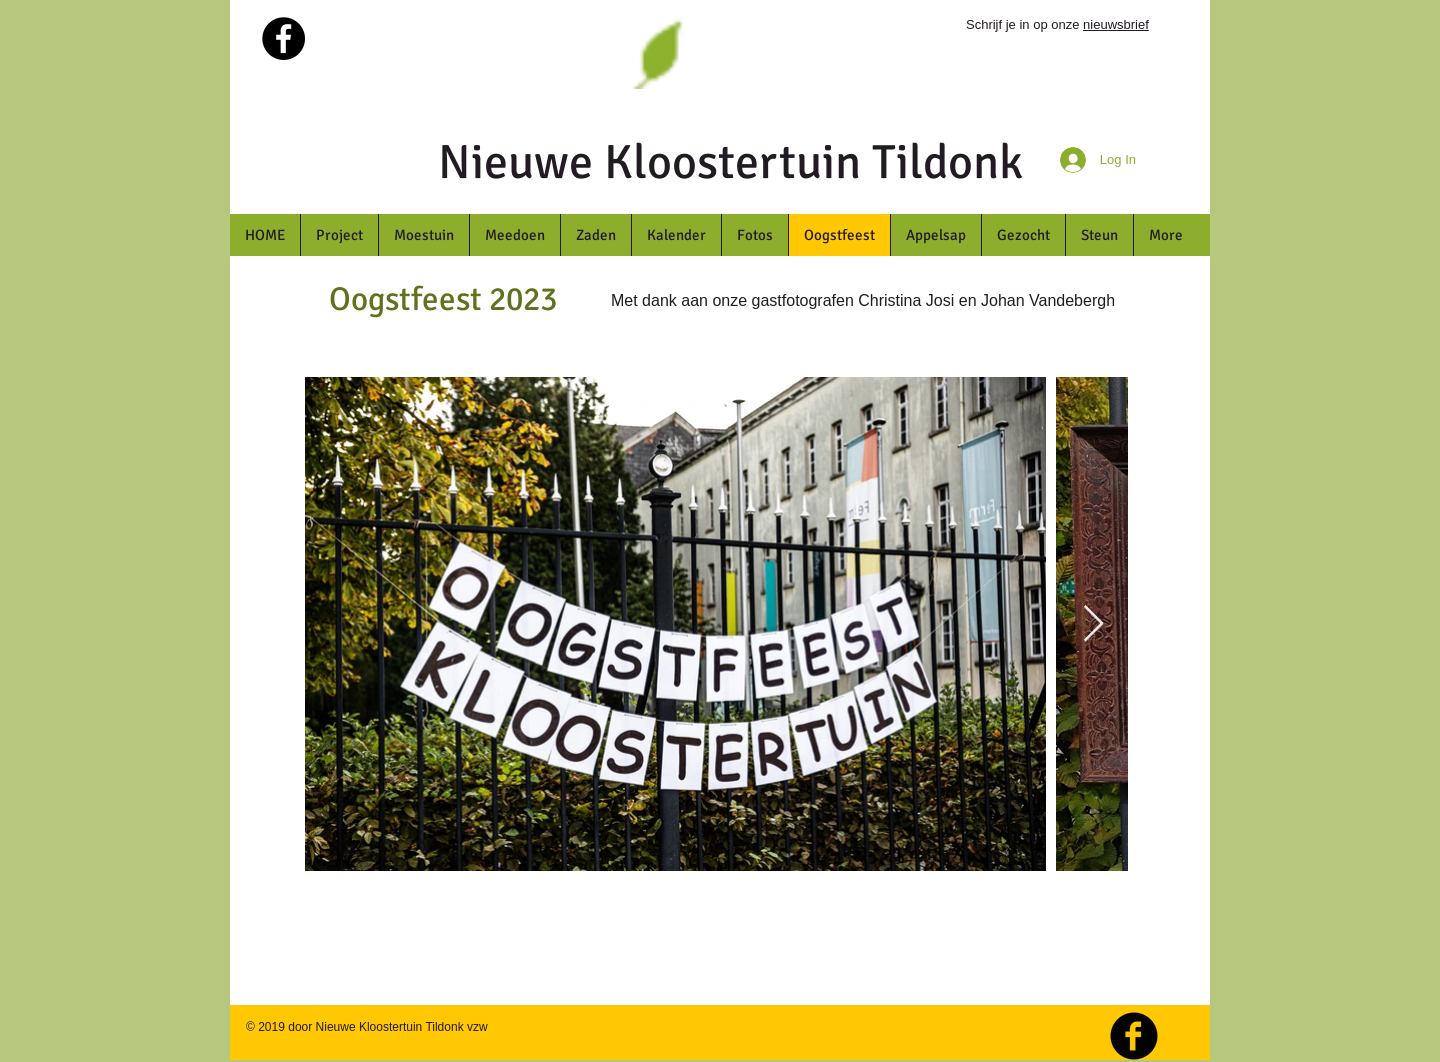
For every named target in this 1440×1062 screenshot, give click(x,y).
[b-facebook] (1134, 1036)
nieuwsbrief (1116, 24)
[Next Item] (1093, 624)
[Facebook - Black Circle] (283, 38)
